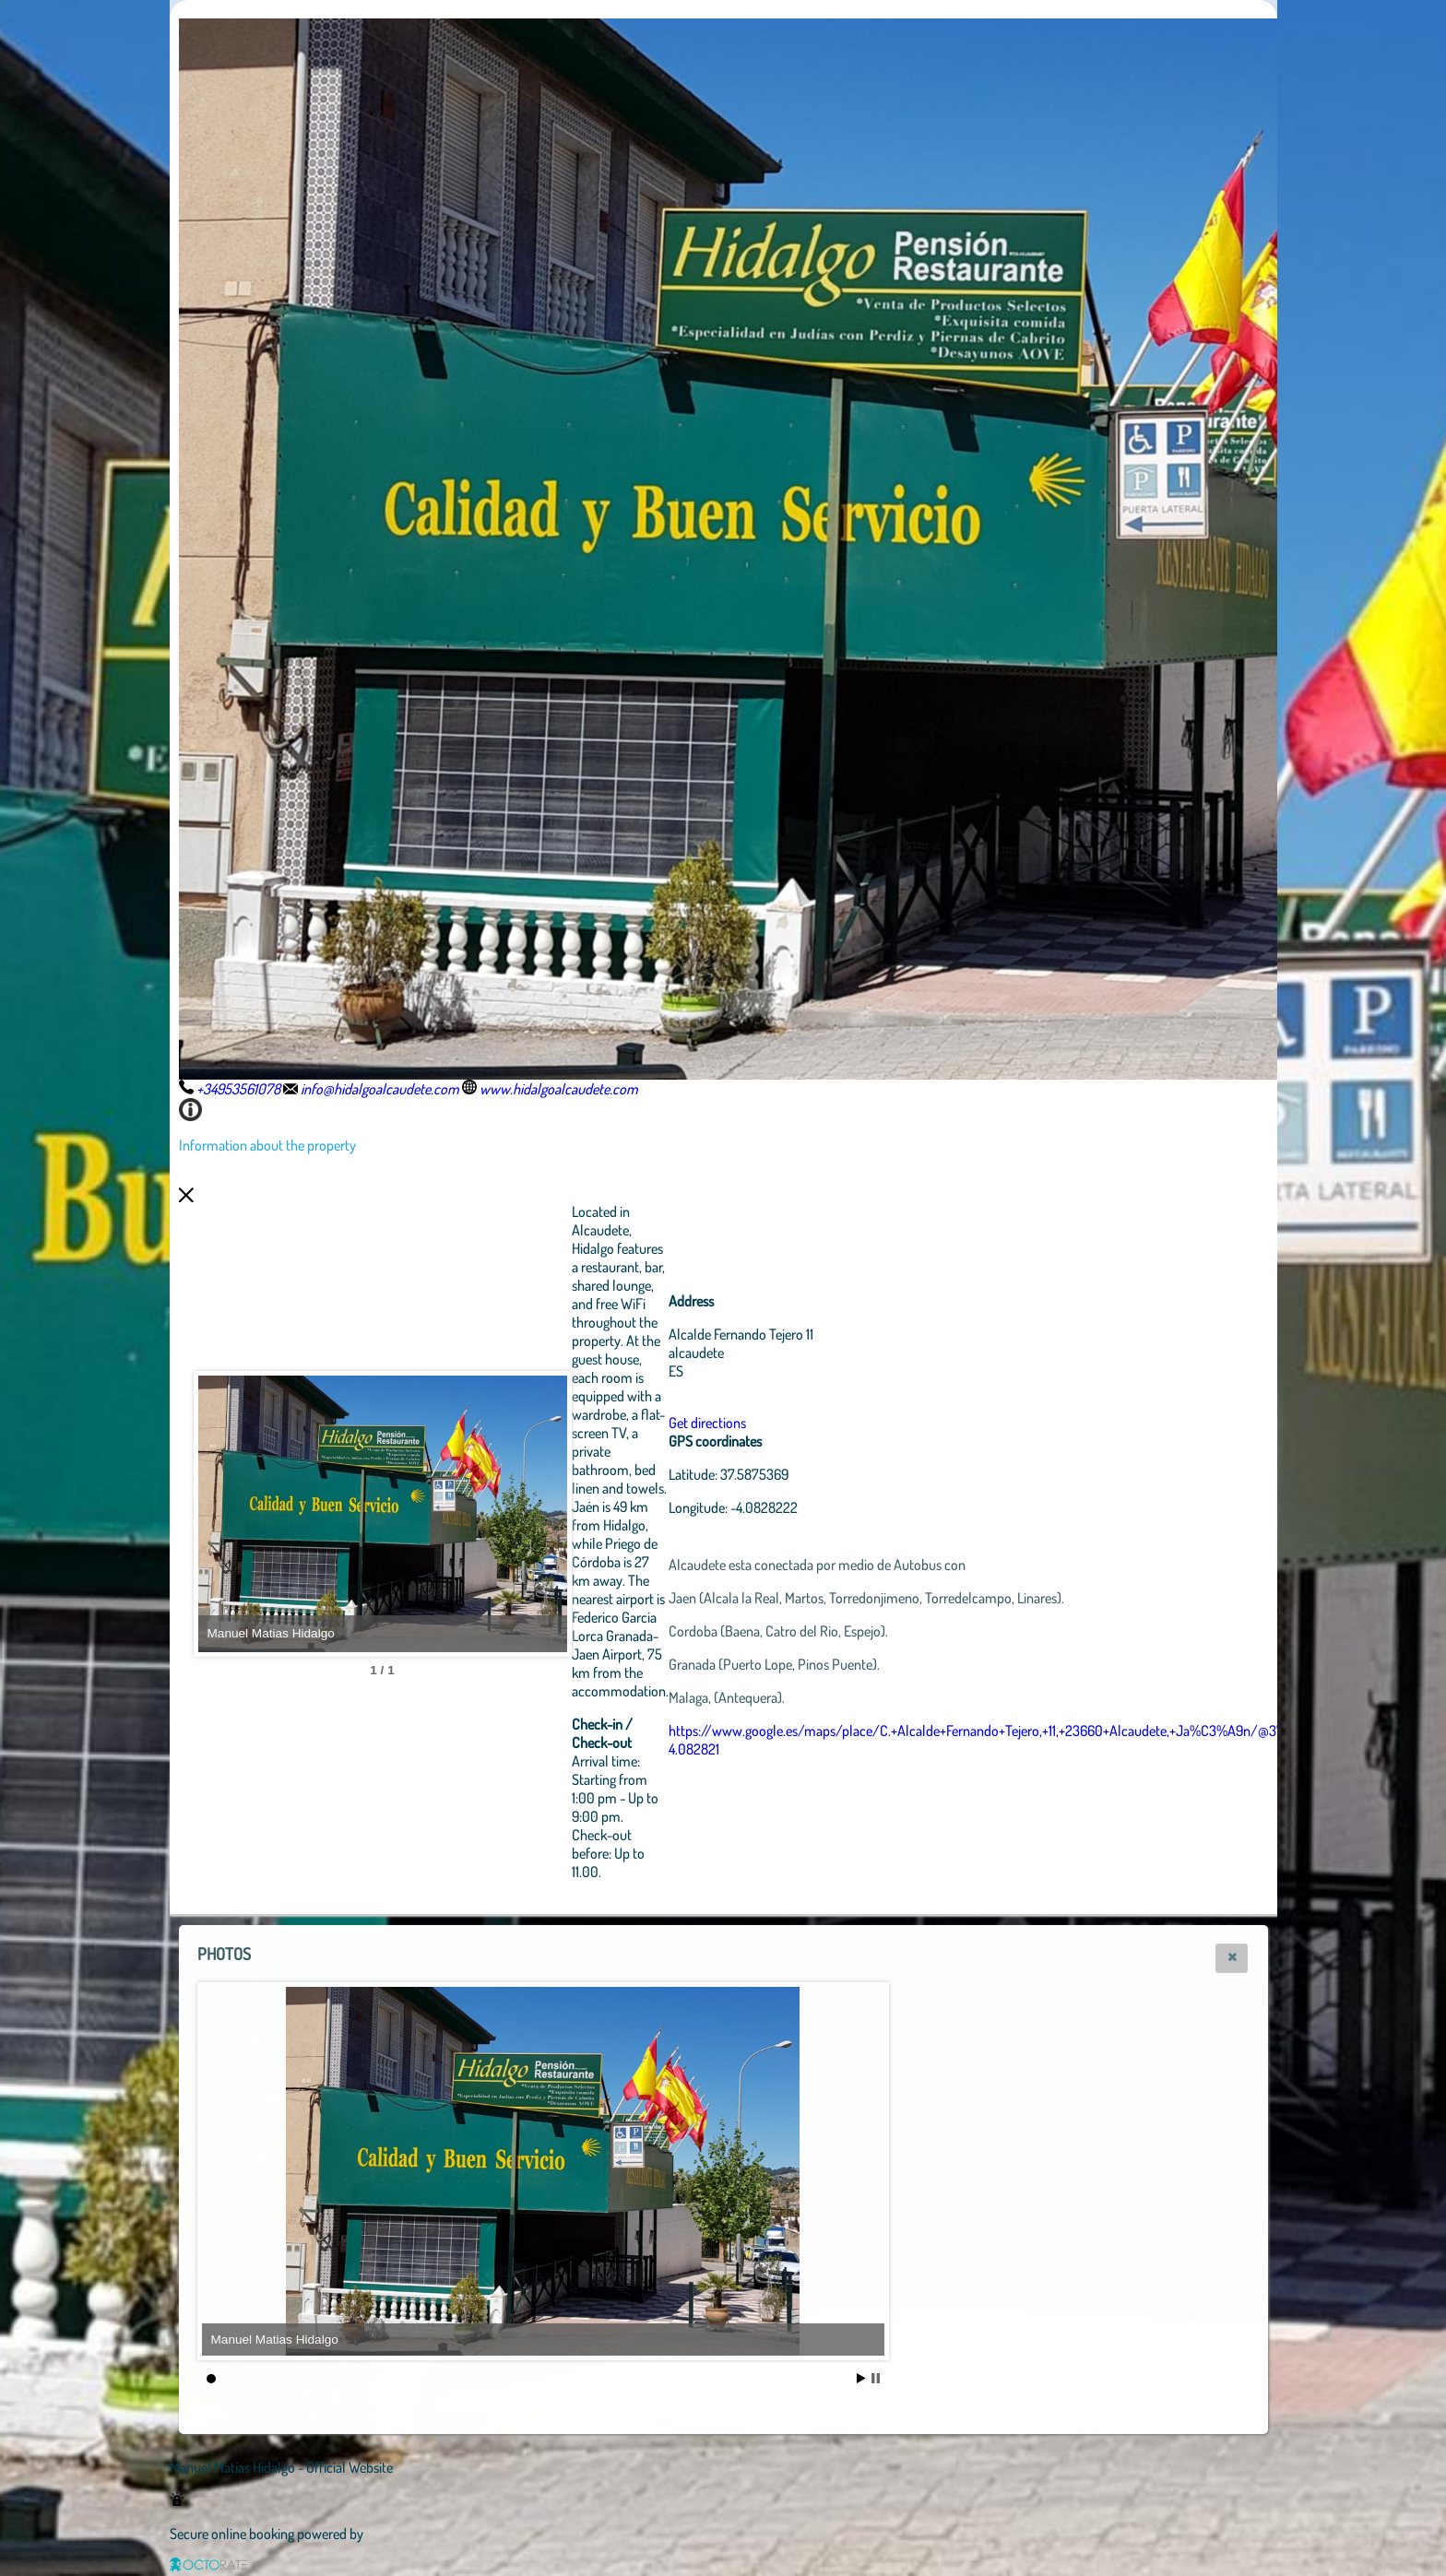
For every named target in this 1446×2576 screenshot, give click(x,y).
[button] (1231, 1958)
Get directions (707, 1422)
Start (861, 2378)
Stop (875, 2378)
